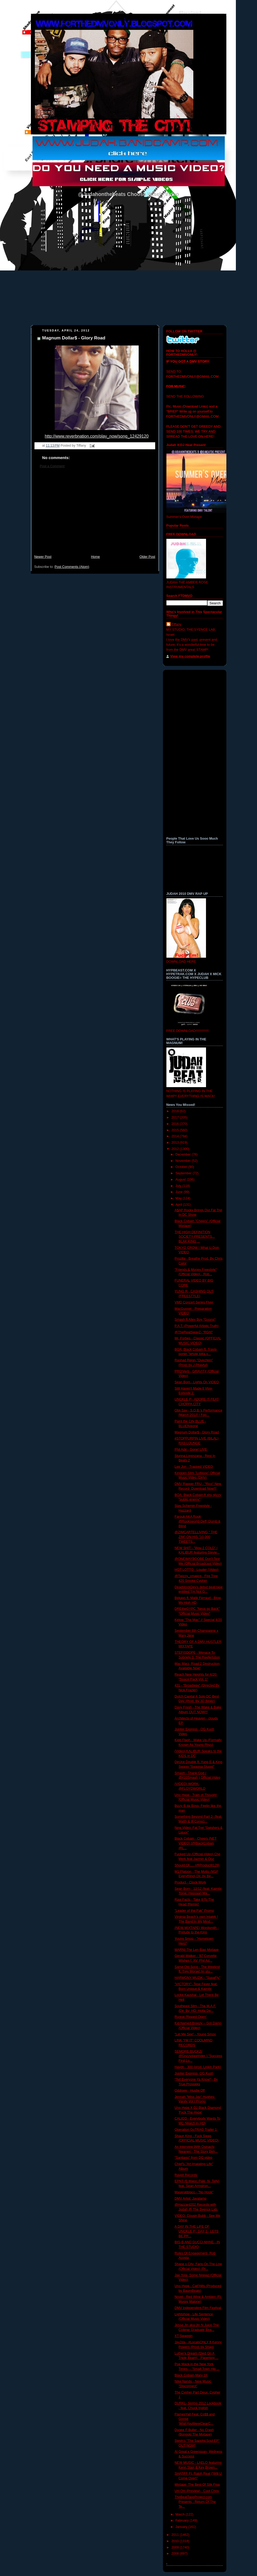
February (182, 2520)
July (178, 1186)
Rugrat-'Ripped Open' (191, 2017)
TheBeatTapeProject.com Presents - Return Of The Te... (195, 2501)
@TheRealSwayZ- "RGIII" (194, 1332)
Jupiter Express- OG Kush (194, 2073)
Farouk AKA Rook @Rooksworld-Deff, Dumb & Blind (197, 1521)
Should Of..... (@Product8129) (197, 1865)
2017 (175, 1117)
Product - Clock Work (190, 1882)
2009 (175, 2547)
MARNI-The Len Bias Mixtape (197, 1950)
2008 (175, 2553)
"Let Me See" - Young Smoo (195, 2034)
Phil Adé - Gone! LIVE (191, 1449)
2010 (175, 2541)
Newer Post (43, 557)
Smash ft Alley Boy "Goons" (195, 1319)
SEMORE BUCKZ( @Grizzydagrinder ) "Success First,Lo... (198, 2056)
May (179, 1198)
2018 (175, 1111)
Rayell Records (186, 2175)
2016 (175, 1124)
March (180, 2514)
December (183, 1154)
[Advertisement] (95, 514)
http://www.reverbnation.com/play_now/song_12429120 (96, 436)
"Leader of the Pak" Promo (194, 1911)
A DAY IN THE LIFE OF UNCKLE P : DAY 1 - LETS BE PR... (196, 2231)
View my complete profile (190, 656)
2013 (175, 1142)
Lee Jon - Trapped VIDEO (194, 1467)
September (184, 1173)
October (181, 1167)
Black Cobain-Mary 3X (191, 2375)
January (181, 2527)
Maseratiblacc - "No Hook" (194, 2192)
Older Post (147, 557)
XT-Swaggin (184, 2336)
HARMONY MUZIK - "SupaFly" (197, 1978)
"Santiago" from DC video (193, 2157)
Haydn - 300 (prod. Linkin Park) (198, 2067)
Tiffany (176, 624)
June (179, 1192)
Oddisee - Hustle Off (190, 2090)
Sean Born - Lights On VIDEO (197, 1382)
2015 (175, 1130)
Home (95, 557)
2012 (175, 1149)
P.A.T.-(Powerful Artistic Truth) (197, 1326)
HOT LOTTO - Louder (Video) (196, 1570)
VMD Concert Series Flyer (194, 1302)
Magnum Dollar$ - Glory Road (73, 337)
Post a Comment (52, 466)
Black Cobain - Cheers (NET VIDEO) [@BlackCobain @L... (196, 1843)
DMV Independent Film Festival (198, 2308)
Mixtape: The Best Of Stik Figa (197, 2484)
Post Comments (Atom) (72, 567)
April (179, 1205)
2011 (175, 2535)
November (183, 1161)
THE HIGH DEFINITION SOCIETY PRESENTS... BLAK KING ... (195, 1236)
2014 (175, 1136)
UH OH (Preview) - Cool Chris (197, 2491)
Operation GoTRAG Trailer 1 (196, 2129)
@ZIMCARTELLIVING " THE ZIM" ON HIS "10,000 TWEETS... (196, 1536)
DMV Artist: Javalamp (191, 2198)
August (181, 1179)
